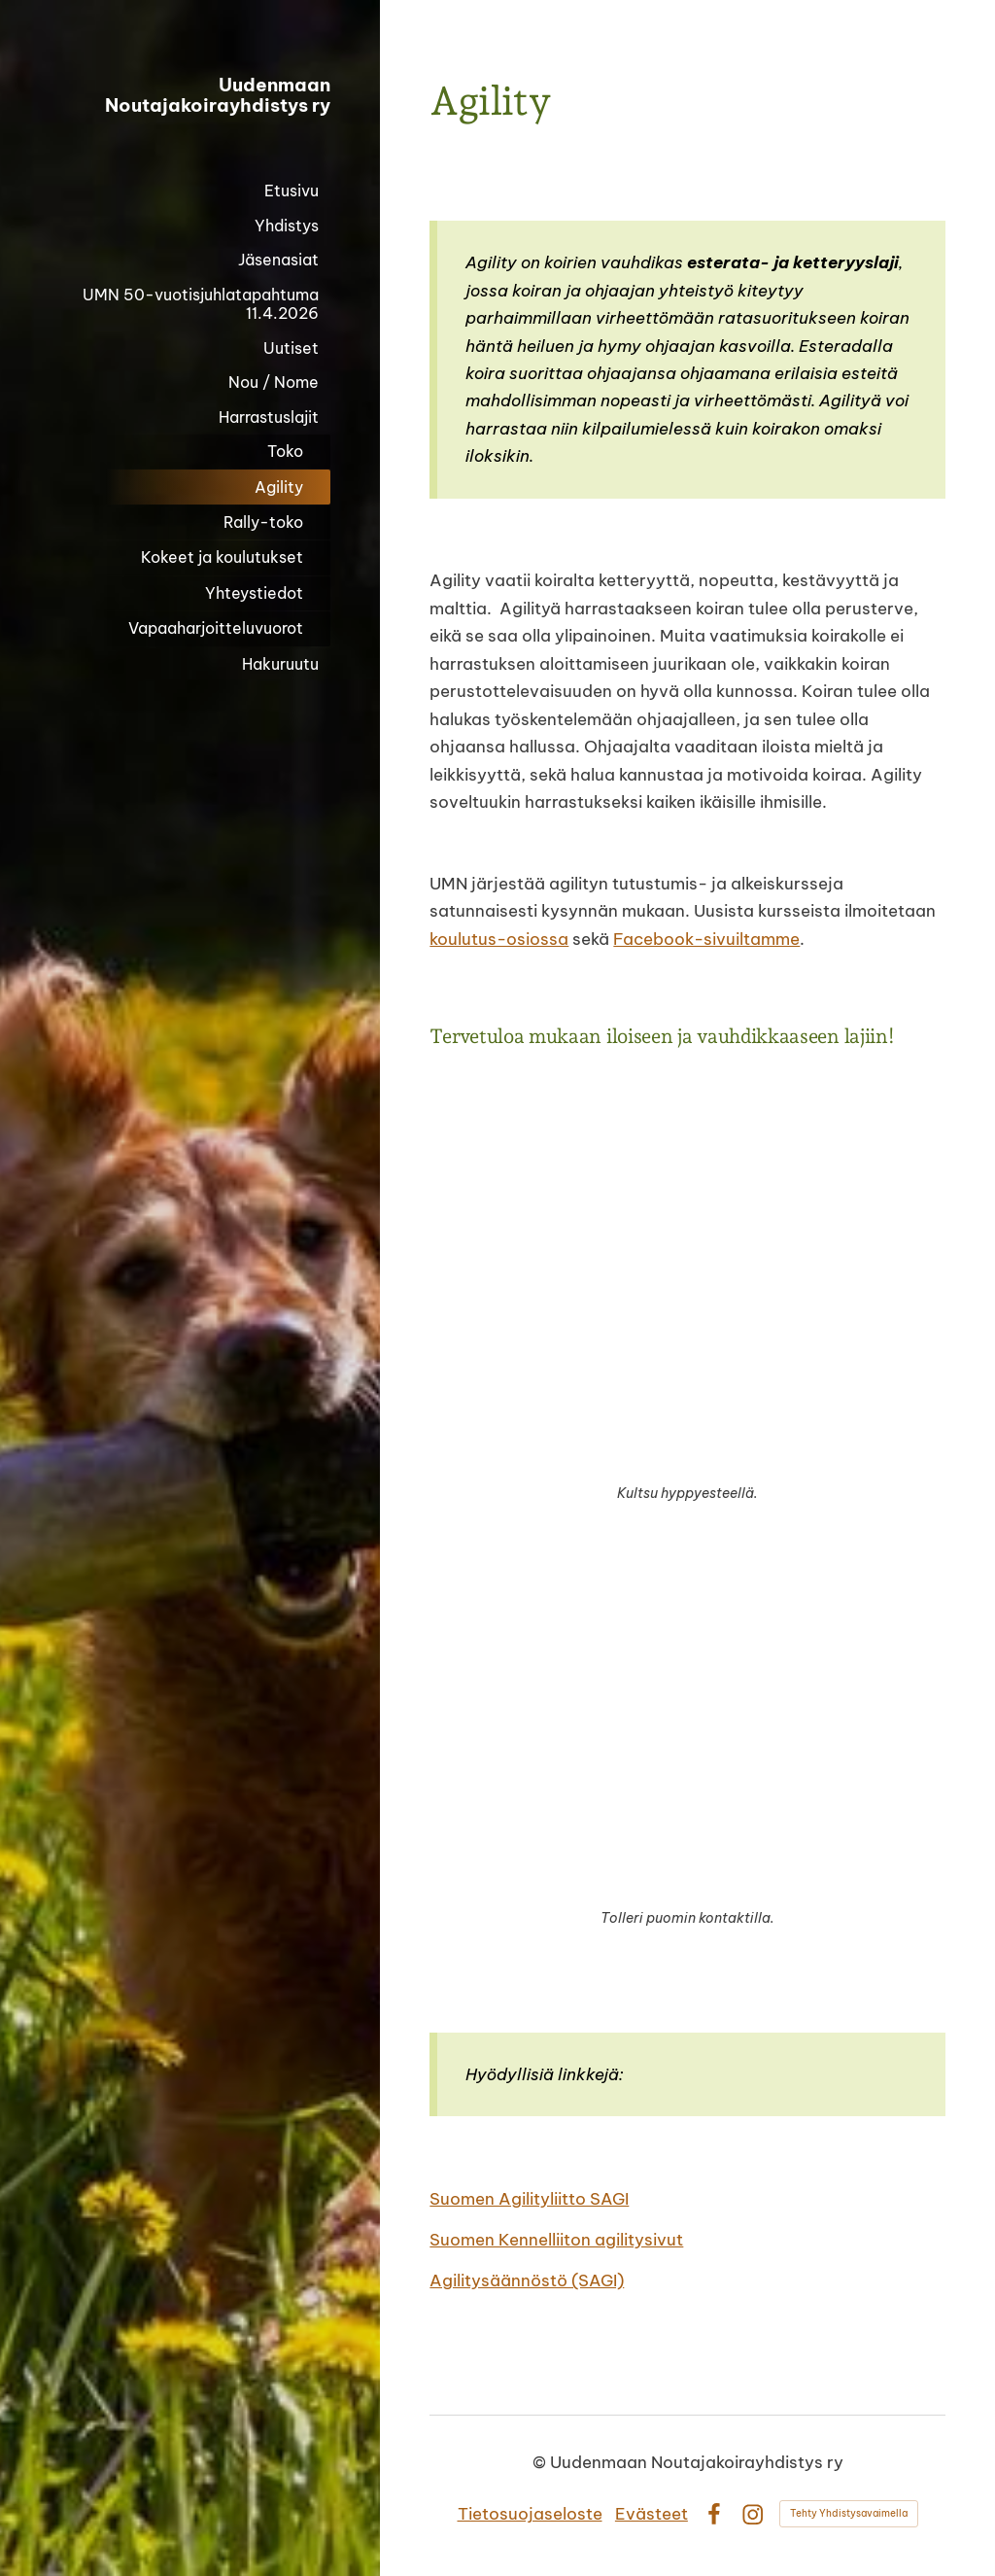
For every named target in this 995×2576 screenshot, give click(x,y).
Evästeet (651, 2513)
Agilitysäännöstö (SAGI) (526, 2280)
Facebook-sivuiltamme (706, 938)
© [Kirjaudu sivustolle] (541, 2462)
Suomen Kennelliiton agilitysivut (556, 2239)
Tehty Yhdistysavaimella (849, 2513)
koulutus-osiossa (498, 938)
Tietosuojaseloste (530, 2513)
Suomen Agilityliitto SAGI (529, 2198)
